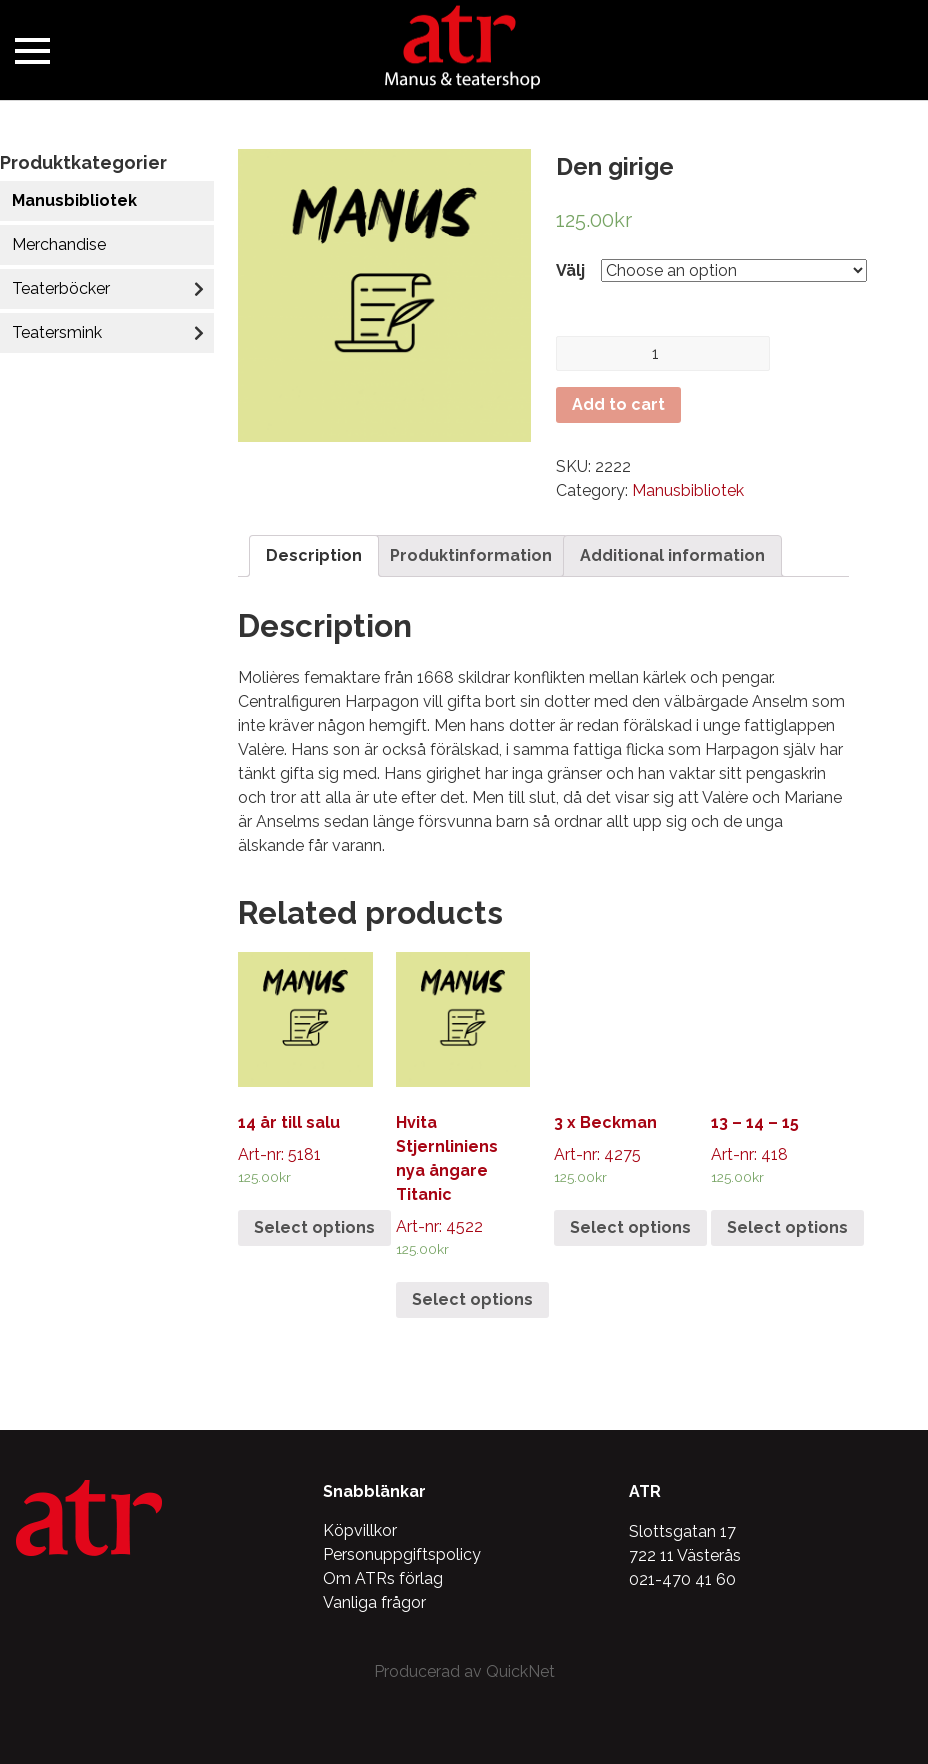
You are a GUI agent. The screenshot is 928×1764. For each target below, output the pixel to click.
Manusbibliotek (74, 200)
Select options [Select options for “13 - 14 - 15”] (787, 1227)
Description (314, 555)
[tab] (314, 556)
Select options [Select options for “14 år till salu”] (314, 1227)
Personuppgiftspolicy (402, 1554)
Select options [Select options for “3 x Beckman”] (630, 1227)
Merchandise (59, 244)
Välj (570, 270)
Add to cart (618, 404)
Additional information (672, 555)
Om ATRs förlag (383, 1578)
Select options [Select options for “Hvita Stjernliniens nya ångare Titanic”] (472, 1299)
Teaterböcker (61, 288)
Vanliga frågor (374, 1602)
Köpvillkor (360, 1530)
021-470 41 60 (682, 1579)
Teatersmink (57, 332)
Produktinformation (471, 555)
